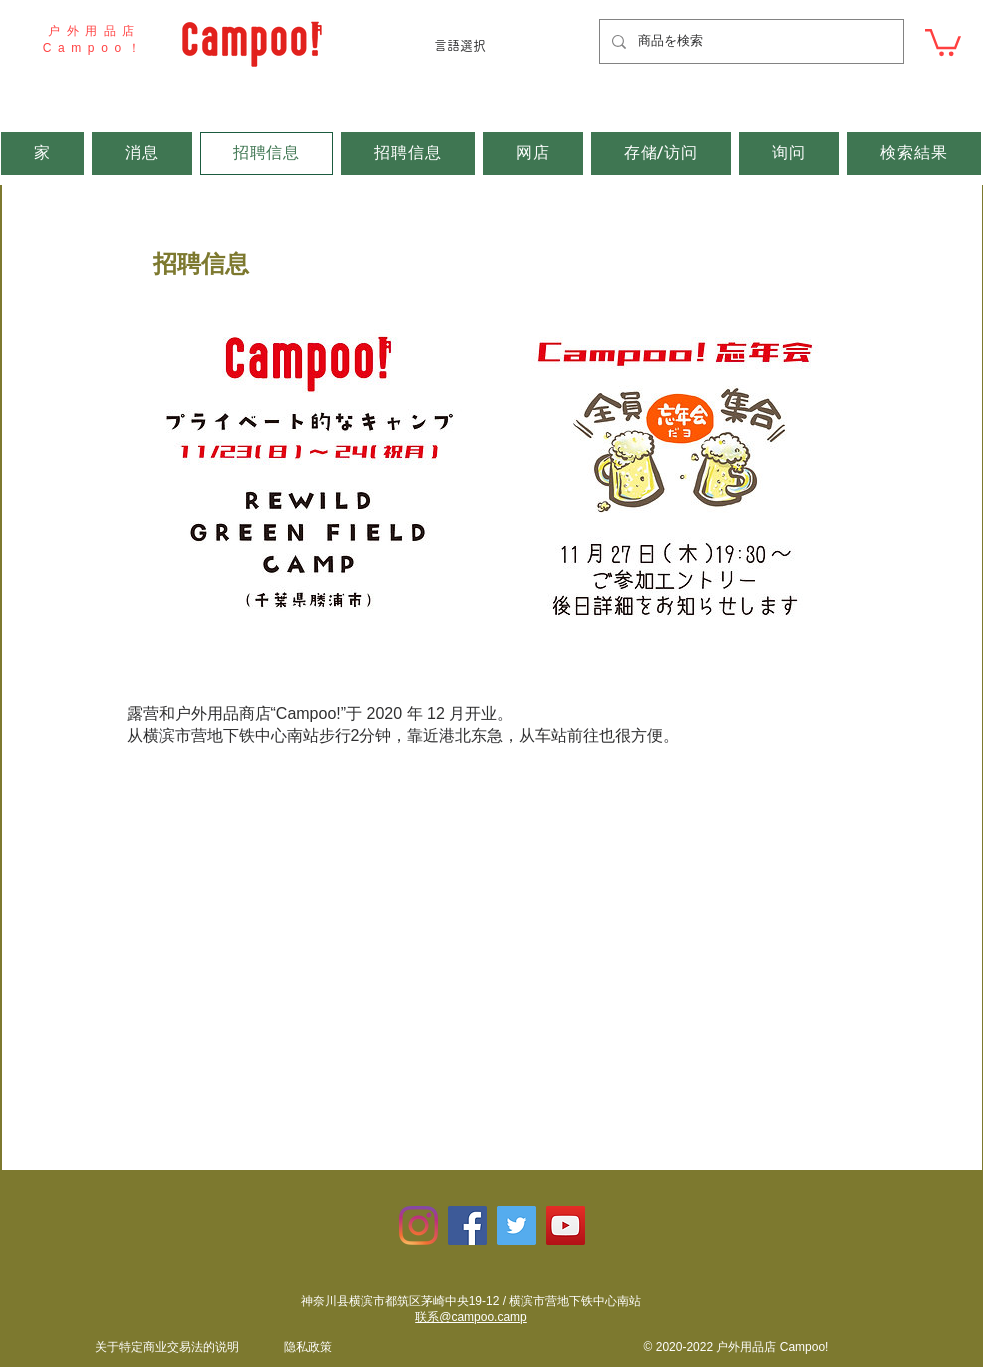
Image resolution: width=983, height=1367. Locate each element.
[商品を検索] (749, 41)
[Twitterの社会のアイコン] (516, 1225)
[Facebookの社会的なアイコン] (467, 1225)
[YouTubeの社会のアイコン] (565, 1225)
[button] (943, 41)
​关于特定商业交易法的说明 (167, 1347)
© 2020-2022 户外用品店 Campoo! (736, 1347)
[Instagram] (418, 1225)
